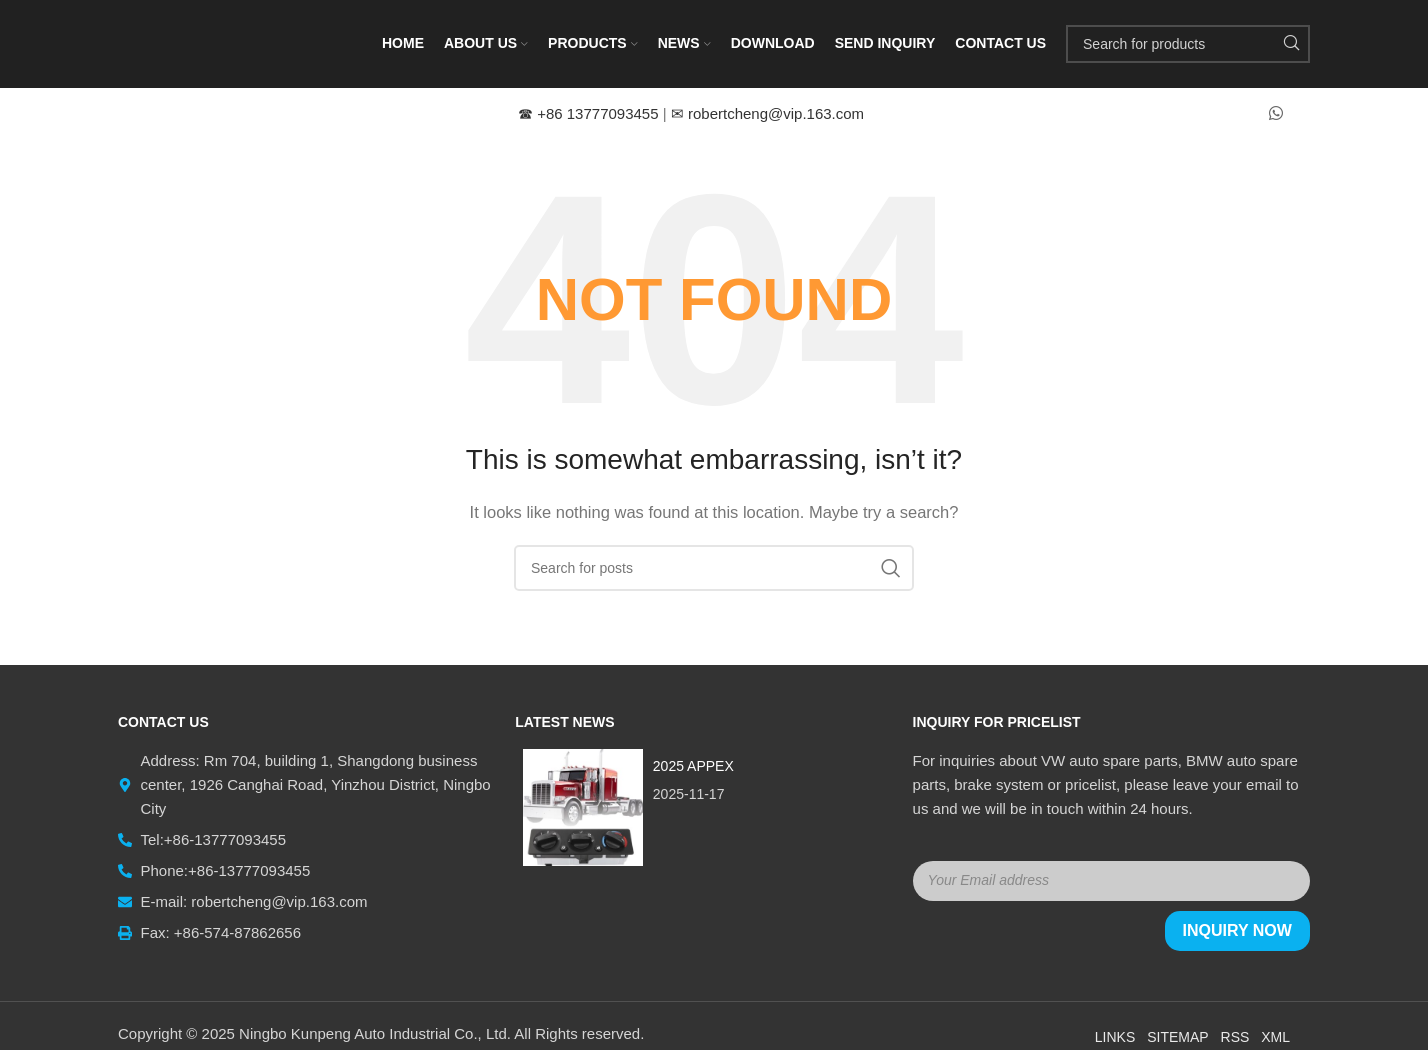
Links (1115, 1039)
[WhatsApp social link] (1276, 115)
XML (1275, 1039)
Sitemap (1177, 1039)
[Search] (1188, 45)
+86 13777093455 (590, 115)
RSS (1235, 1039)
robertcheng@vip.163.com (767, 115)
